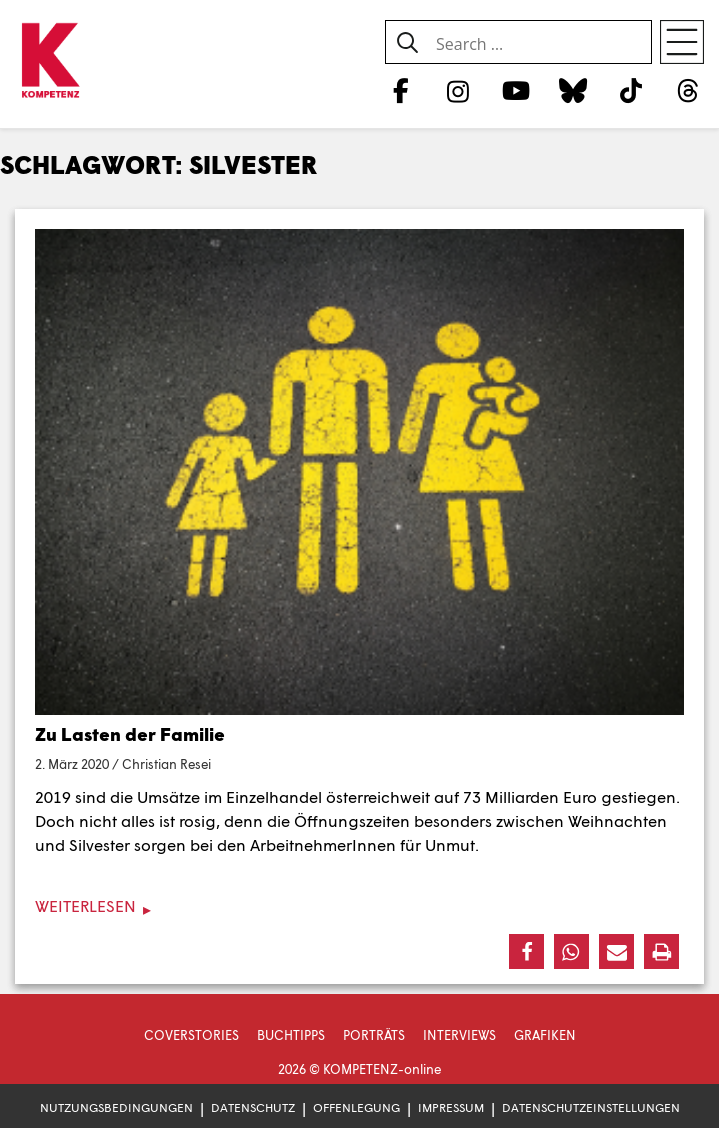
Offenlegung (356, 1107)
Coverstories (191, 1035)
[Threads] (688, 90)
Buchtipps (291, 1035)
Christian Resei (166, 764)
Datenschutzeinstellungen (591, 1107)
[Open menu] (682, 42)
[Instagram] (458, 90)
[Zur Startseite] (50, 61)
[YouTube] (515, 90)
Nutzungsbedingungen (116, 1107)
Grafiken (545, 1035)
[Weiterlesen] (359, 906)
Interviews (459, 1035)
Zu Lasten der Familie (130, 734)
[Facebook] (400, 90)
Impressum (451, 1107)
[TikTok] (630, 90)
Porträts (374, 1035)
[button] (526, 951)
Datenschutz (253, 1107)
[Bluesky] (573, 90)
